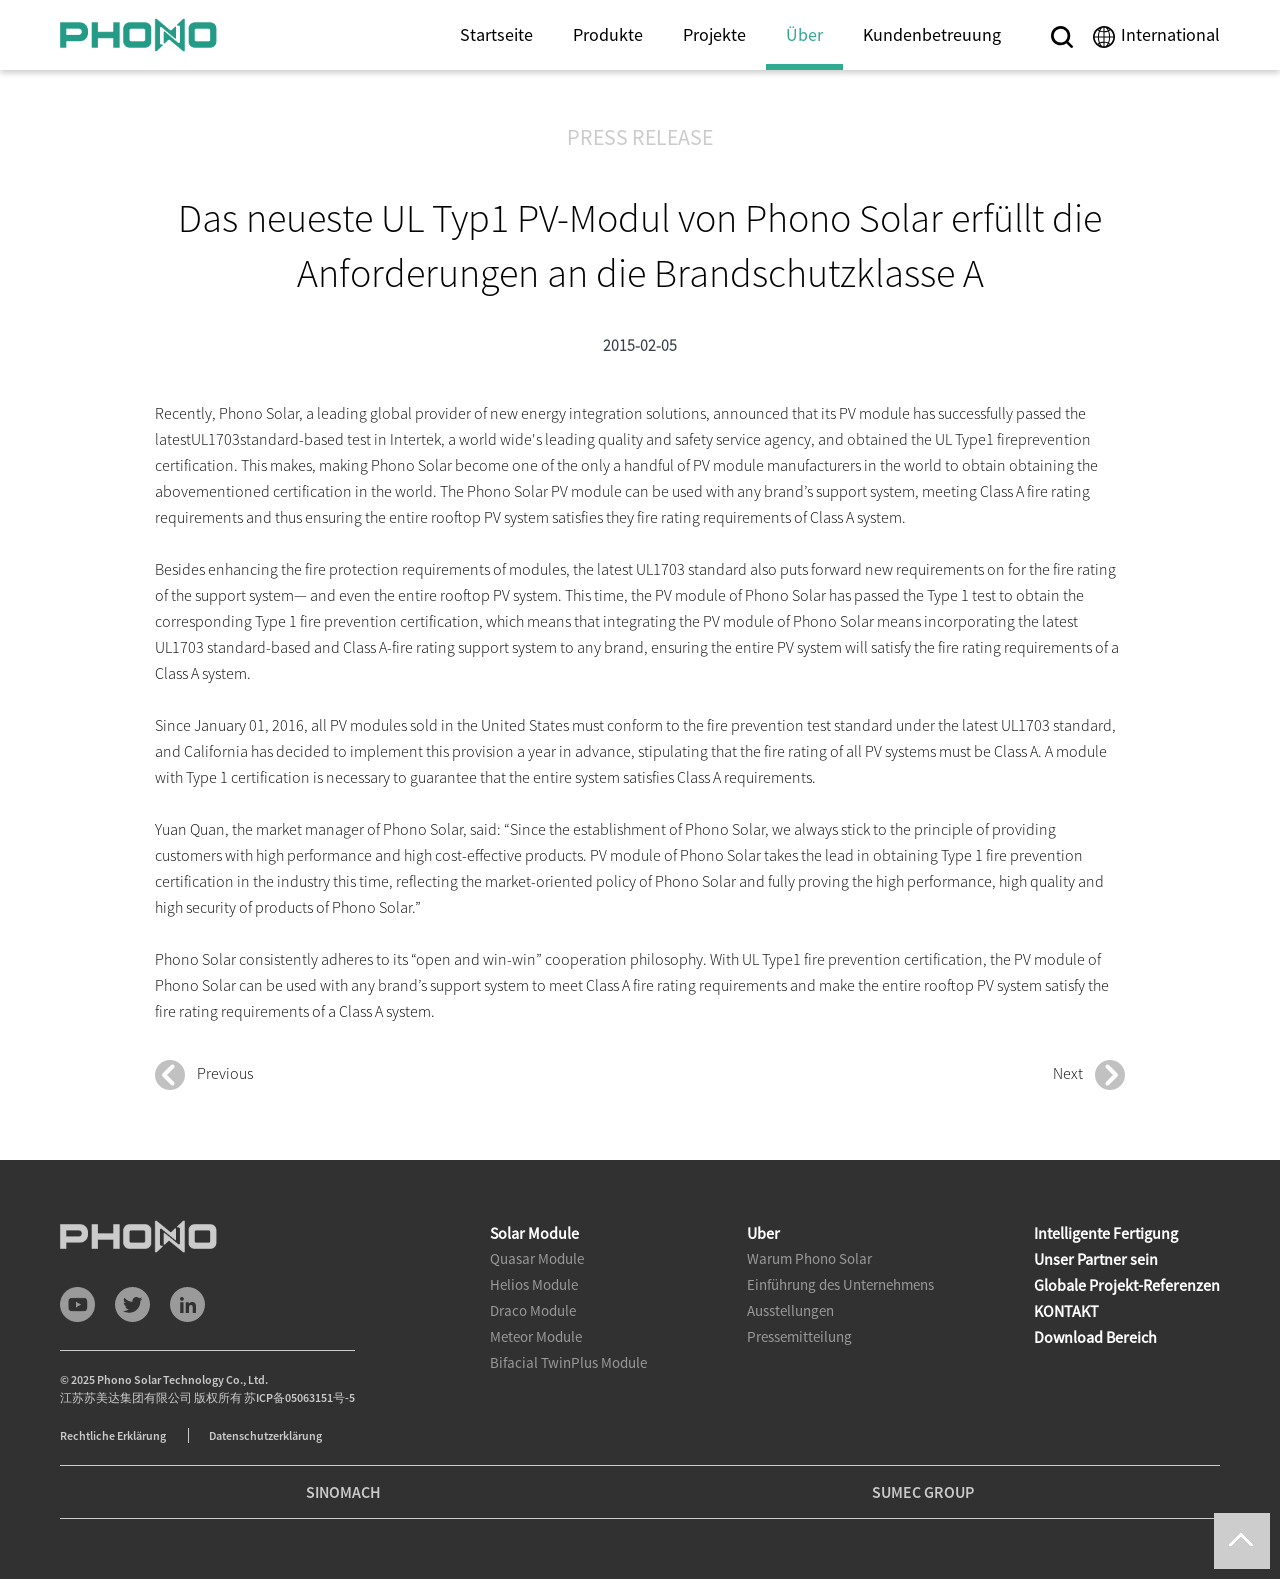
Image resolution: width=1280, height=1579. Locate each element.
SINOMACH (343, 1492)
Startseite (496, 34)
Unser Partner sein (1096, 1259)
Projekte (714, 34)
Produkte (608, 34)
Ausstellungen (790, 1310)
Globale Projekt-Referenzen (1127, 1285)
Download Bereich (1095, 1337)
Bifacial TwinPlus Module (568, 1362)
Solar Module (534, 1233)
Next (1089, 1075)
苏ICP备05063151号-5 (299, 1397)
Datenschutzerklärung (265, 1435)
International (1170, 34)
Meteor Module (536, 1336)
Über (804, 34)
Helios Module (534, 1284)
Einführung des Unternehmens (840, 1284)
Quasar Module (537, 1258)
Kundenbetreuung (932, 34)
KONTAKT (1066, 1311)
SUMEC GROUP (923, 1492)
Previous (204, 1075)
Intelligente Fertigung (1106, 1233)
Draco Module (533, 1310)
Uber (763, 1233)
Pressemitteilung (799, 1336)
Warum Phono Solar (809, 1258)
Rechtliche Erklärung (114, 1435)
